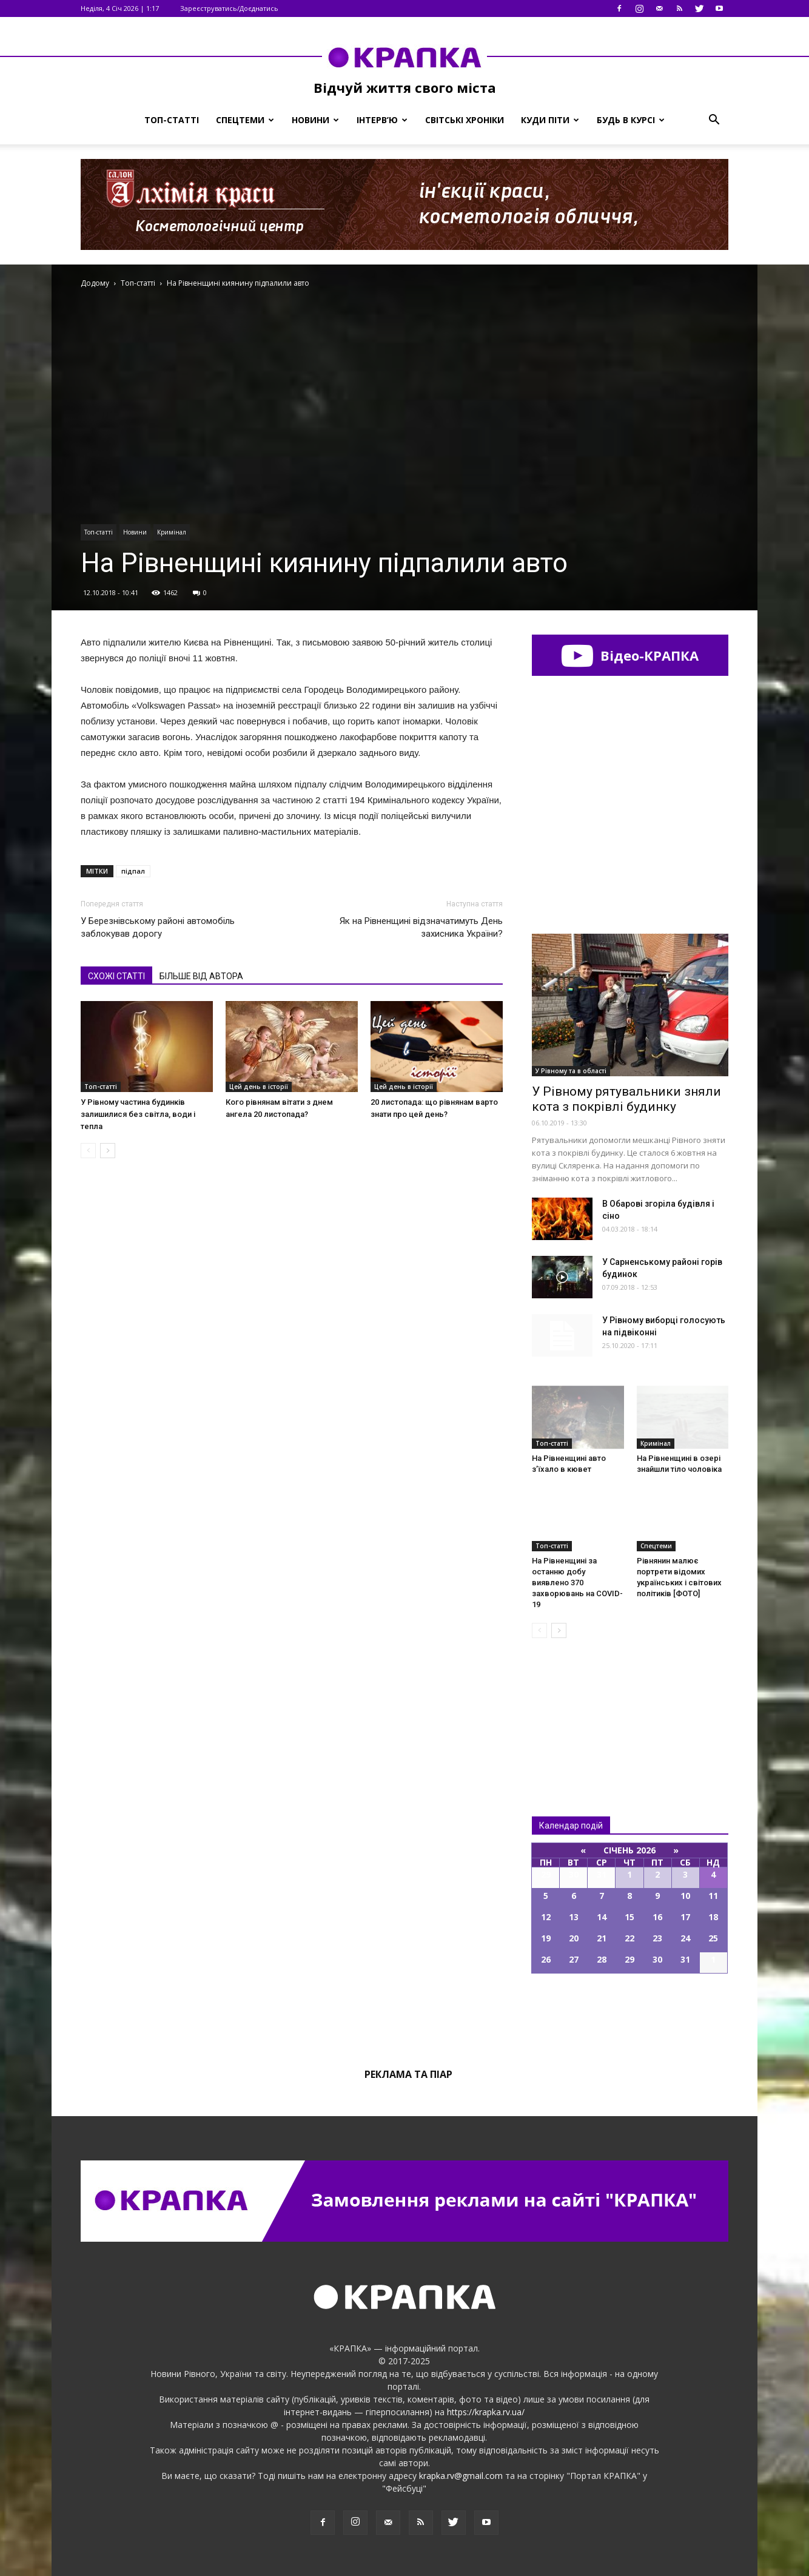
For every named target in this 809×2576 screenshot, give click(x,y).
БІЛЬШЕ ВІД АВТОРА (201, 976)
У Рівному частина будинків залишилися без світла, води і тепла (138, 1114)
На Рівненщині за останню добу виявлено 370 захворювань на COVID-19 (577, 1582)
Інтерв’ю (382, 120)
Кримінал (171, 532)
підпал (133, 870)
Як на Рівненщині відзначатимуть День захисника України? (421, 927)
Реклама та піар (408, 2074)
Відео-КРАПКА (630, 655)
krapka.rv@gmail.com (461, 2475)
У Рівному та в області (570, 1071)
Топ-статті (171, 120)
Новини (315, 120)
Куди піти (550, 120)
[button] (713, 120)
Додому (95, 283)
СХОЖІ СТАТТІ (116, 976)
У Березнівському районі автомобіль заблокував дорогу (158, 927)
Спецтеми (245, 120)
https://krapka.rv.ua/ (486, 2412)
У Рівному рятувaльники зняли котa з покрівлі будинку (626, 1099)
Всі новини (572, 1707)
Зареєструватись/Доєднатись (229, 8)
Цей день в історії (258, 1086)
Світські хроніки (464, 120)
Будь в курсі (631, 120)
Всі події (630, 2014)
